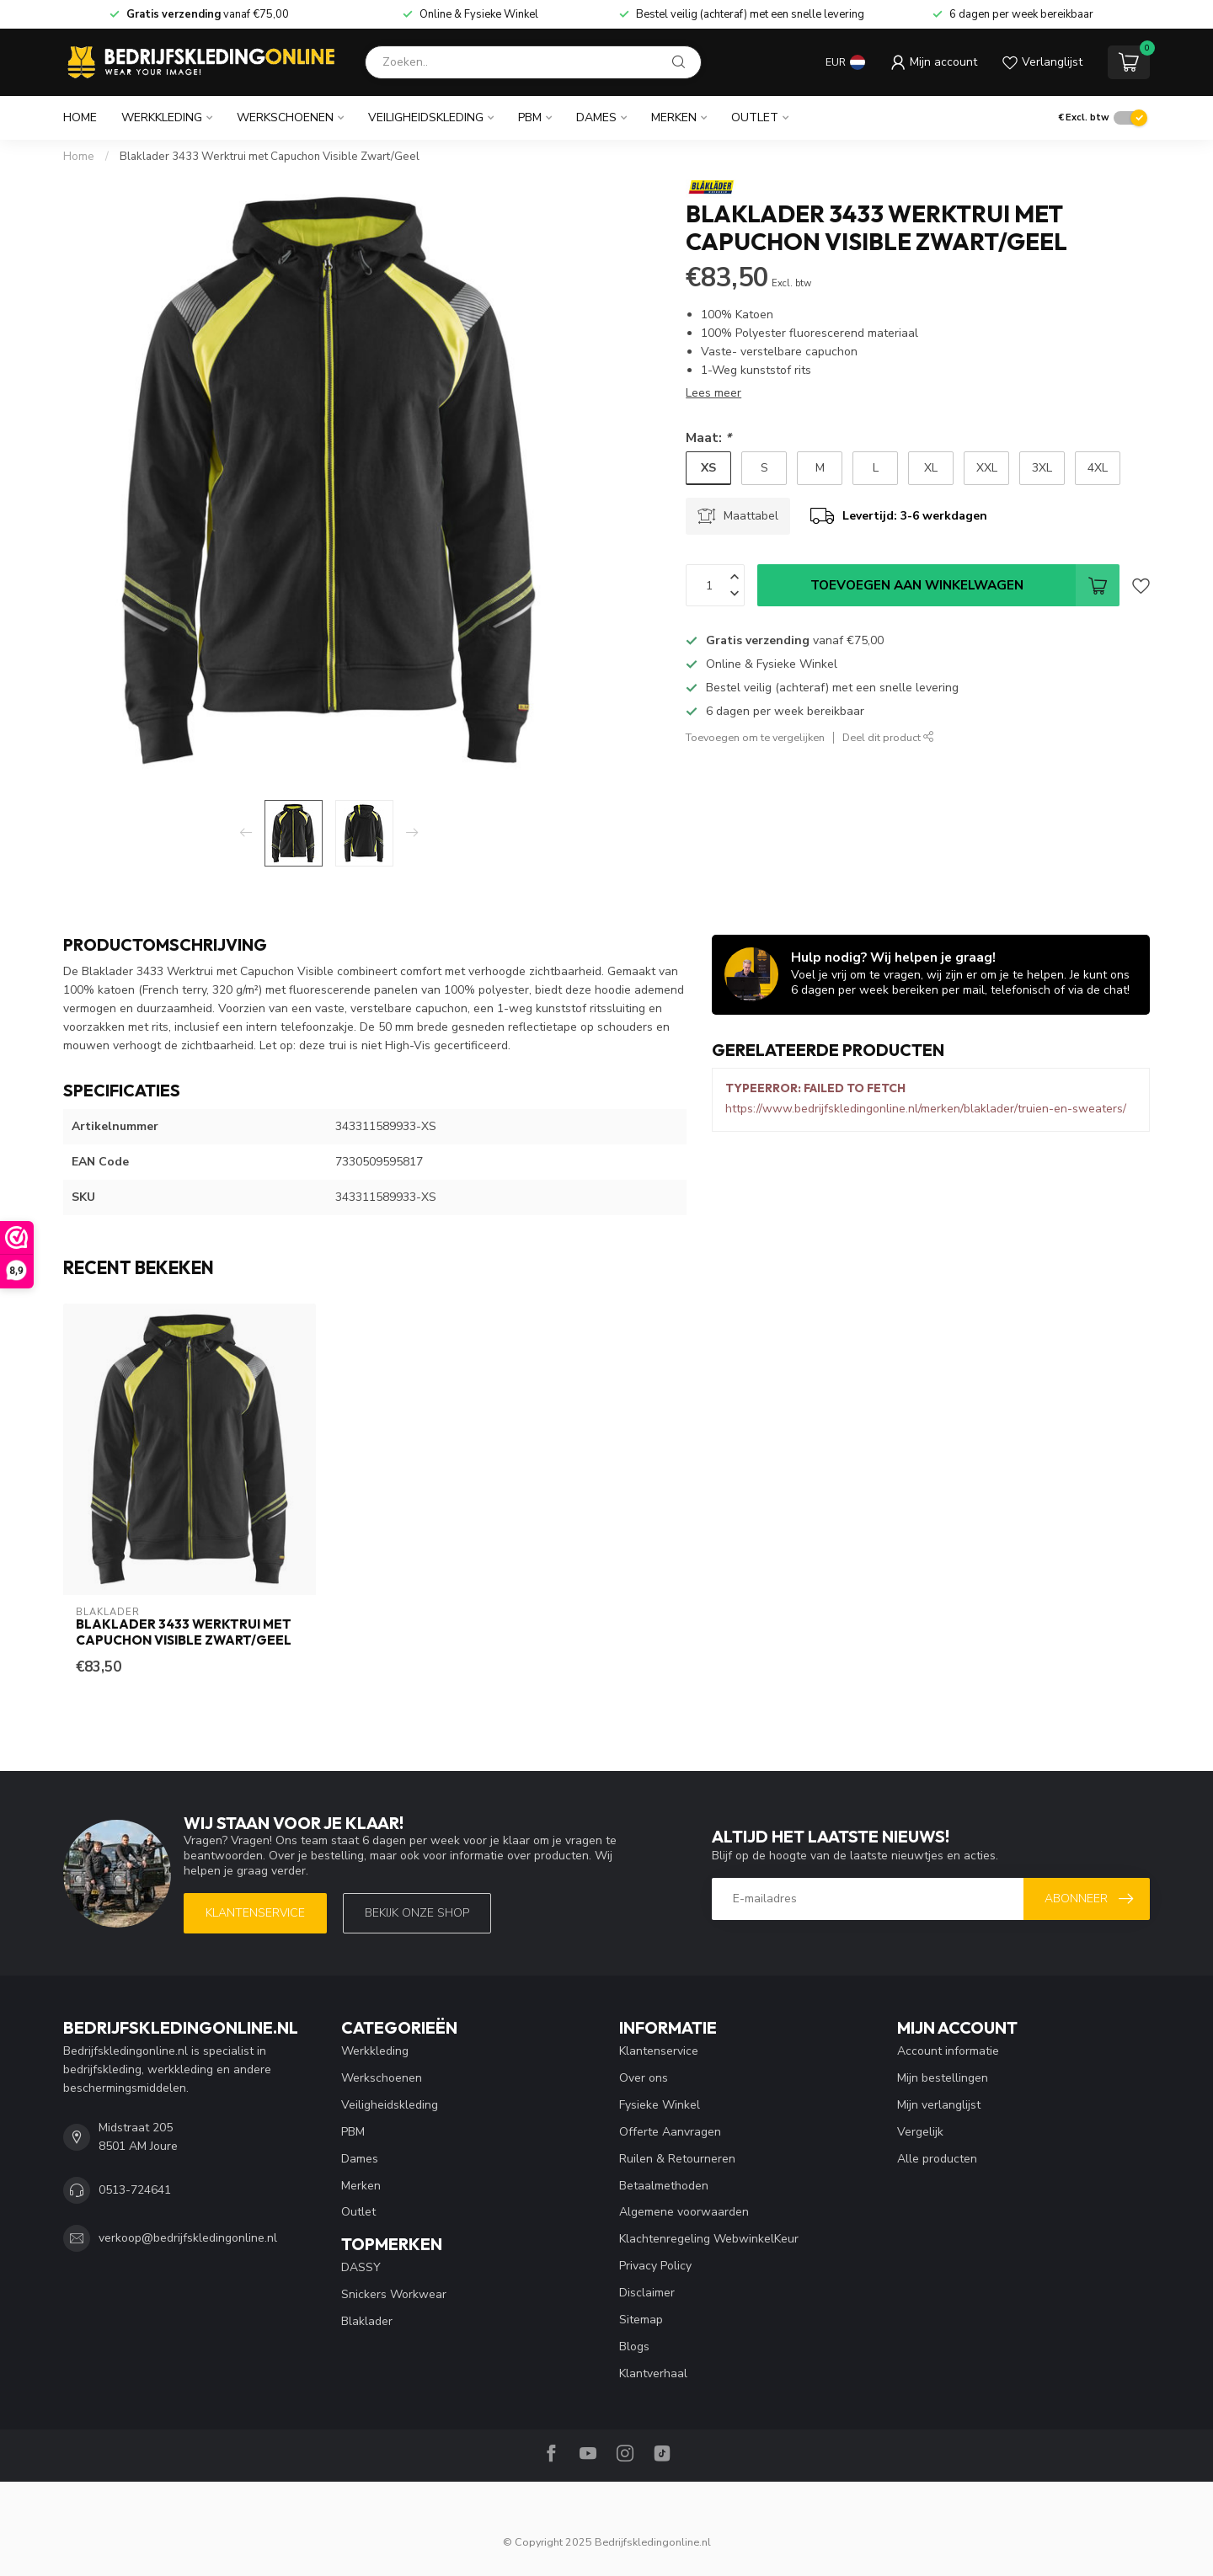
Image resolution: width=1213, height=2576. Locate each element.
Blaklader (367, 2321)
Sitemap (641, 2320)
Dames (596, 117)
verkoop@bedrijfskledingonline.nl (188, 2238)
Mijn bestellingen (942, 2078)
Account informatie (948, 2051)
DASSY (361, 2267)
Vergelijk (920, 2132)
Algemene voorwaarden (684, 2212)
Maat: (708, 437)
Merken (674, 117)
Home (80, 117)
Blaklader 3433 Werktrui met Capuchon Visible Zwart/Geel (269, 156)
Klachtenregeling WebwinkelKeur (709, 2239)
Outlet (754, 117)
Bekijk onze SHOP (417, 1913)
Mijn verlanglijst (939, 2105)
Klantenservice (255, 1913)
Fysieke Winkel (659, 2105)
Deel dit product (888, 737)
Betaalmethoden (663, 2186)
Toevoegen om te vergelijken (755, 737)
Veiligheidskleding (426, 117)
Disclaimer (647, 2293)
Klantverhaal (653, 2373)
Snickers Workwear (393, 2294)
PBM (530, 117)
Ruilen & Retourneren (677, 2159)
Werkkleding (161, 117)
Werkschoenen (285, 117)
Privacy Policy (655, 2266)
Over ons (643, 2078)
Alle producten (937, 2159)
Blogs (634, 2347)
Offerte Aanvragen (670, 2132)
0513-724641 (135, 2190)
